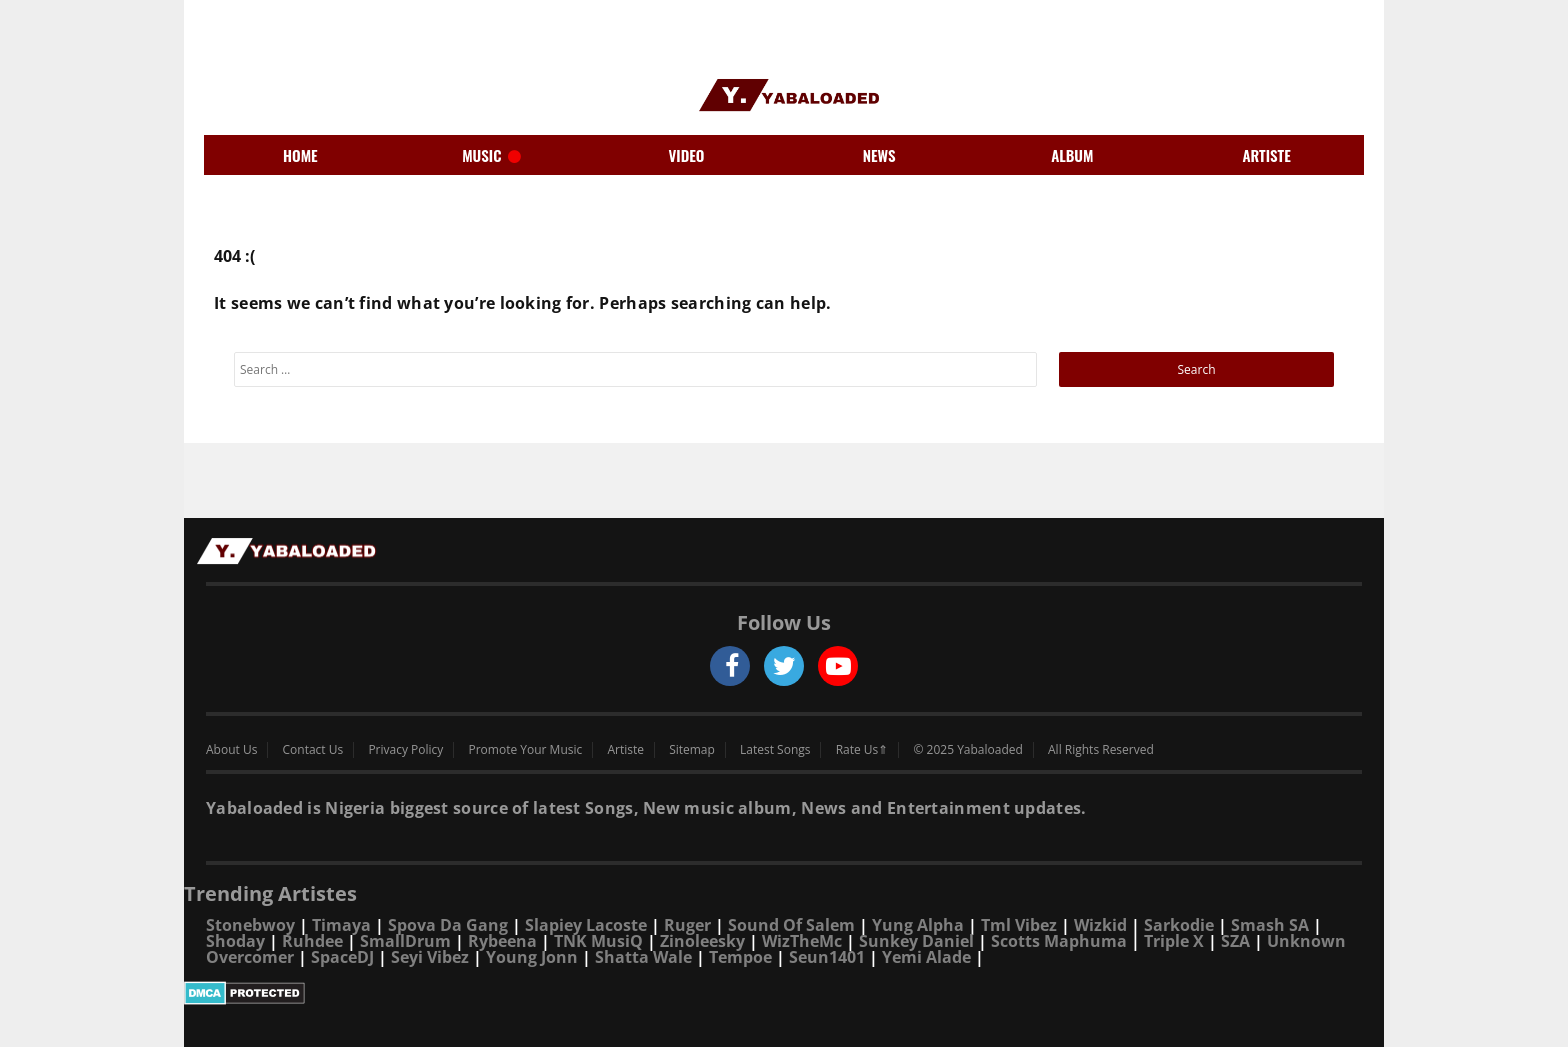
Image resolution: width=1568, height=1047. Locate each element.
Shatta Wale (643, 957)
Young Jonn (532, 957)
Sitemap (692, 750)
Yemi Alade (926, 957)
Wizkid (1100, 925)
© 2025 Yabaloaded (967, 750)
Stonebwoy (250, 925)
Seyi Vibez (430, 957)
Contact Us (313, 750)
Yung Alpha (918, 925)
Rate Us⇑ (862, 750)
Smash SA (1270, 925)
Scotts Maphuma (1059, 941)
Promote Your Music (526, 750)
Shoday (235, 941)
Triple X (1174, 941)
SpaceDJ (342, 957)
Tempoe (740, 957)
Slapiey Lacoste (586, 925)
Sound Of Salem (791, 925)
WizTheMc (802, 941)
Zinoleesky (702, 941)
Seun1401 (827, 957)
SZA (1235, 941)
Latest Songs (775, 750)
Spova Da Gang (448, 925)
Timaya (341, 925)
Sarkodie (1179, 925)
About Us (231, 750)
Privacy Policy (405, 750)
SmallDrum (405, 941)
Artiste (625, 750)
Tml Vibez (1019, 925)
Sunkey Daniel (916, 941)
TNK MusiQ (598, 941)
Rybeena (502, 941)
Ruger (687, 925)
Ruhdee (312, 941)
